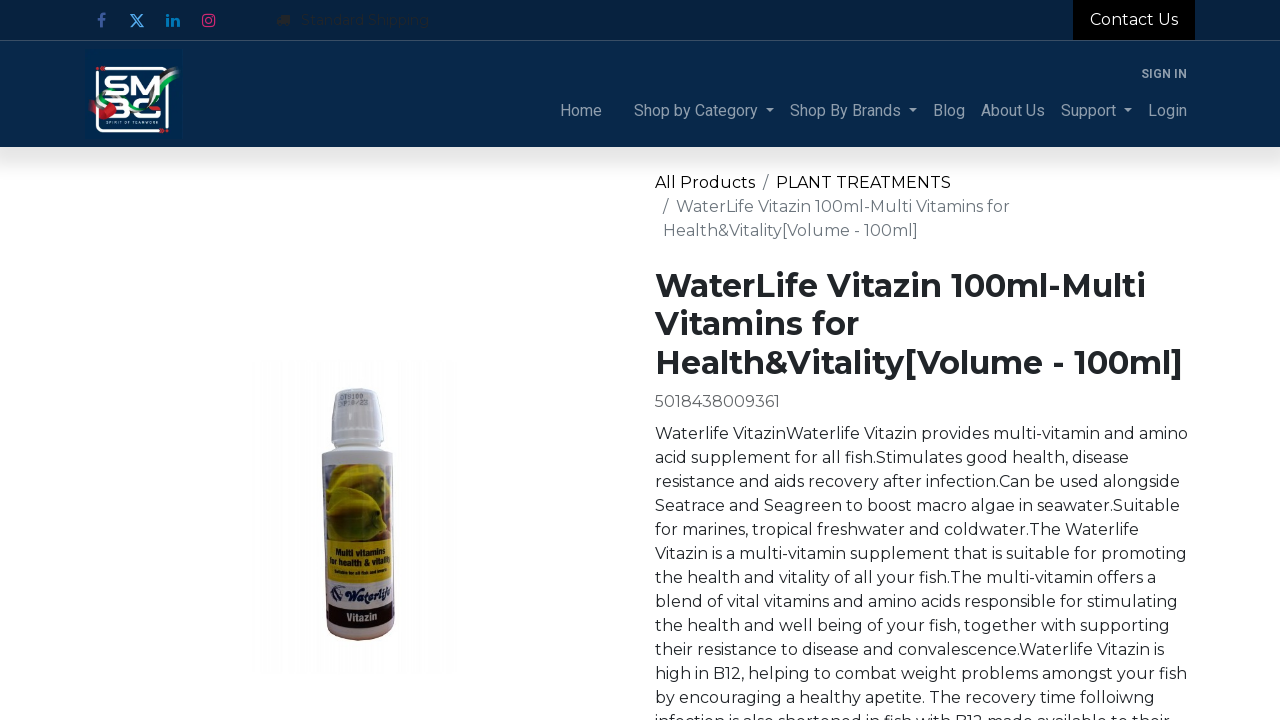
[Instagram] (209, 20)
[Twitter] (137, 20)
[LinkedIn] (173, 20)
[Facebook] (101, 20)
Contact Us (1134, 19)
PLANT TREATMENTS (863, 182)
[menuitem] (581, 111)
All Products (705, 182)
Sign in (1164, 74)
